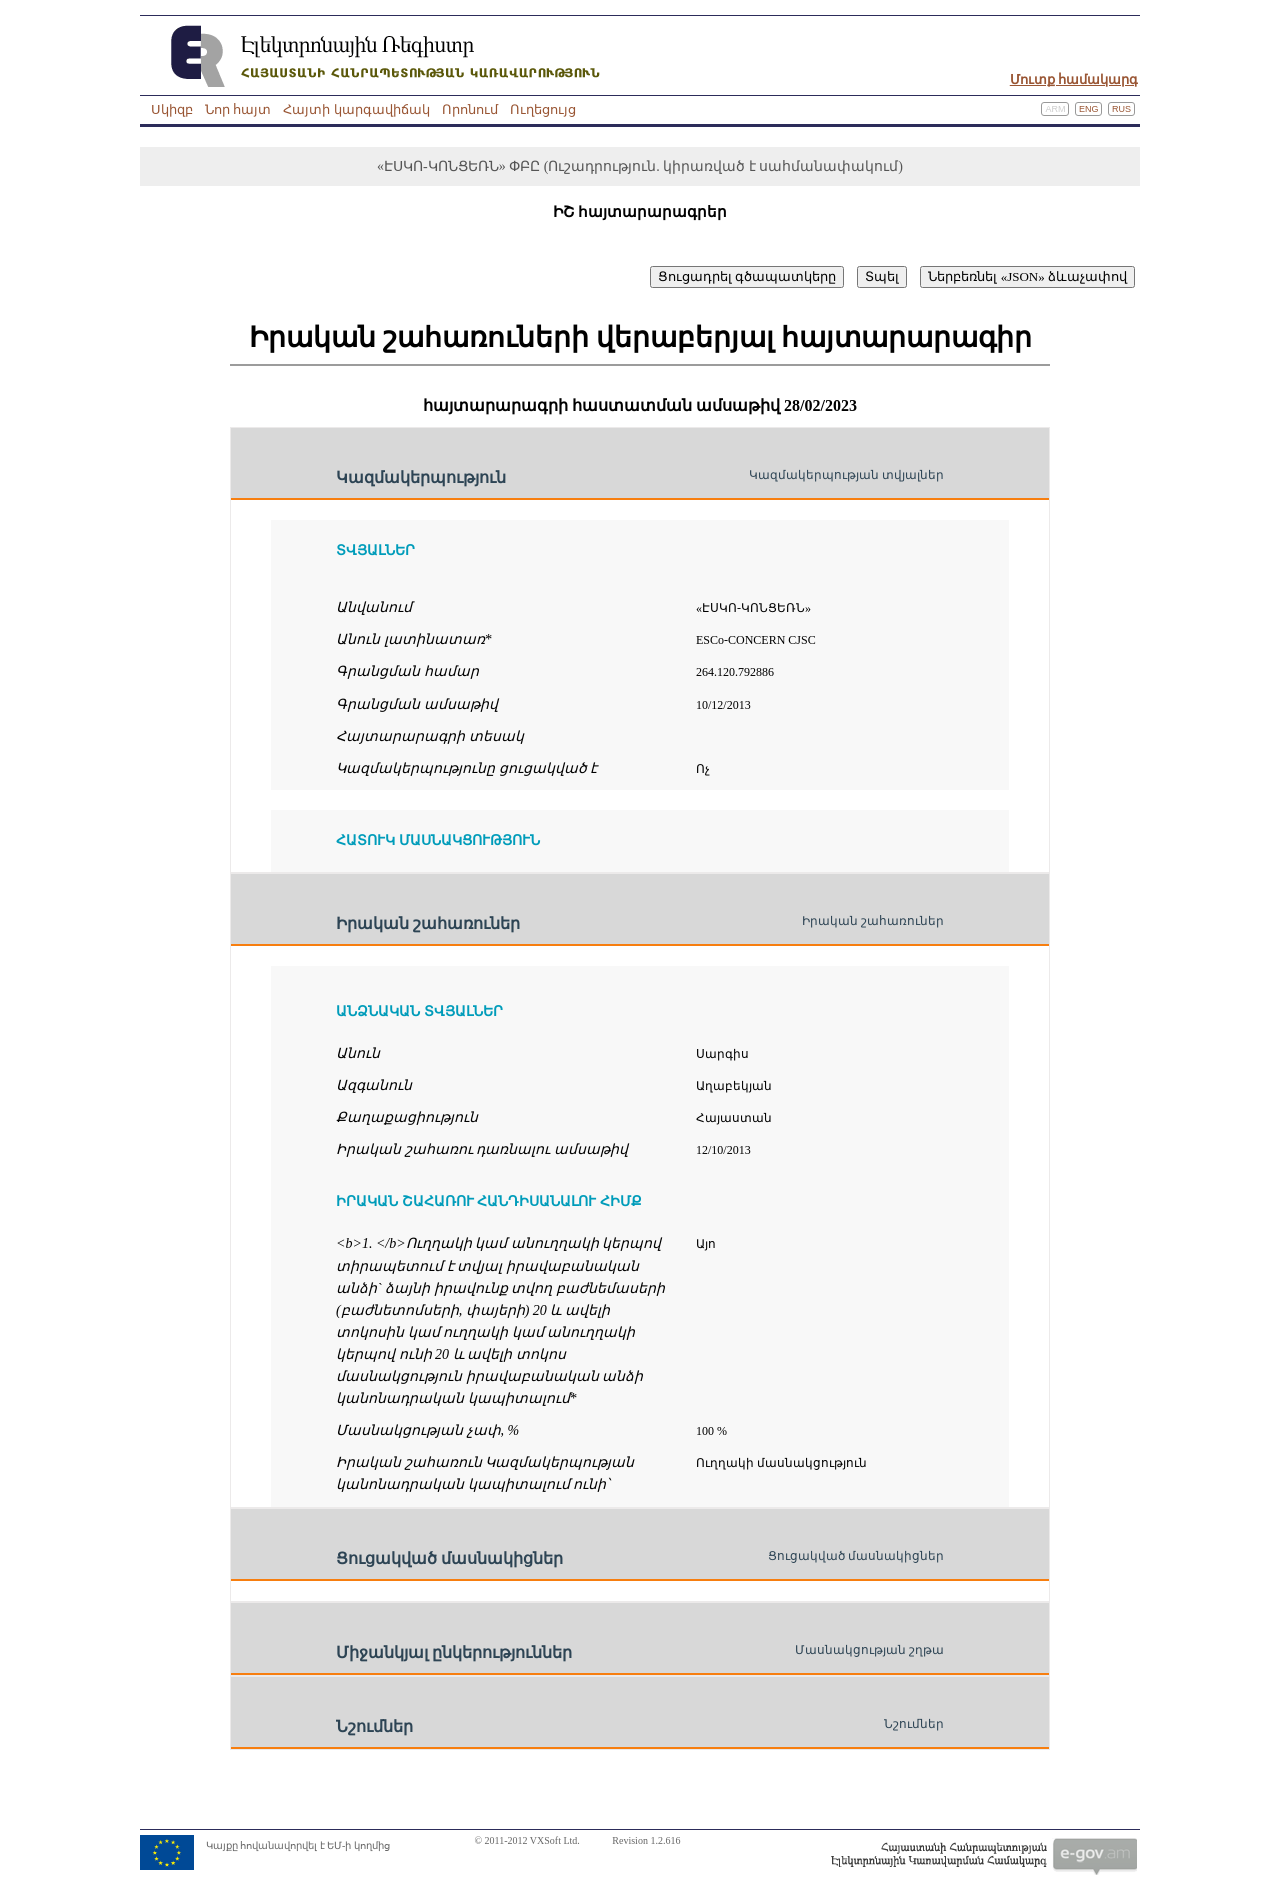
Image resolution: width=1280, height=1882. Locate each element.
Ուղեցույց (543, 109)
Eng (1089, 109)
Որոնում (470, 109)
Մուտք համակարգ (1074, 79)
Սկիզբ (172, 109)
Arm (1055, 109)
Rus (1121, 109)
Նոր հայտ (238, 109)
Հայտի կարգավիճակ (356, 109)
